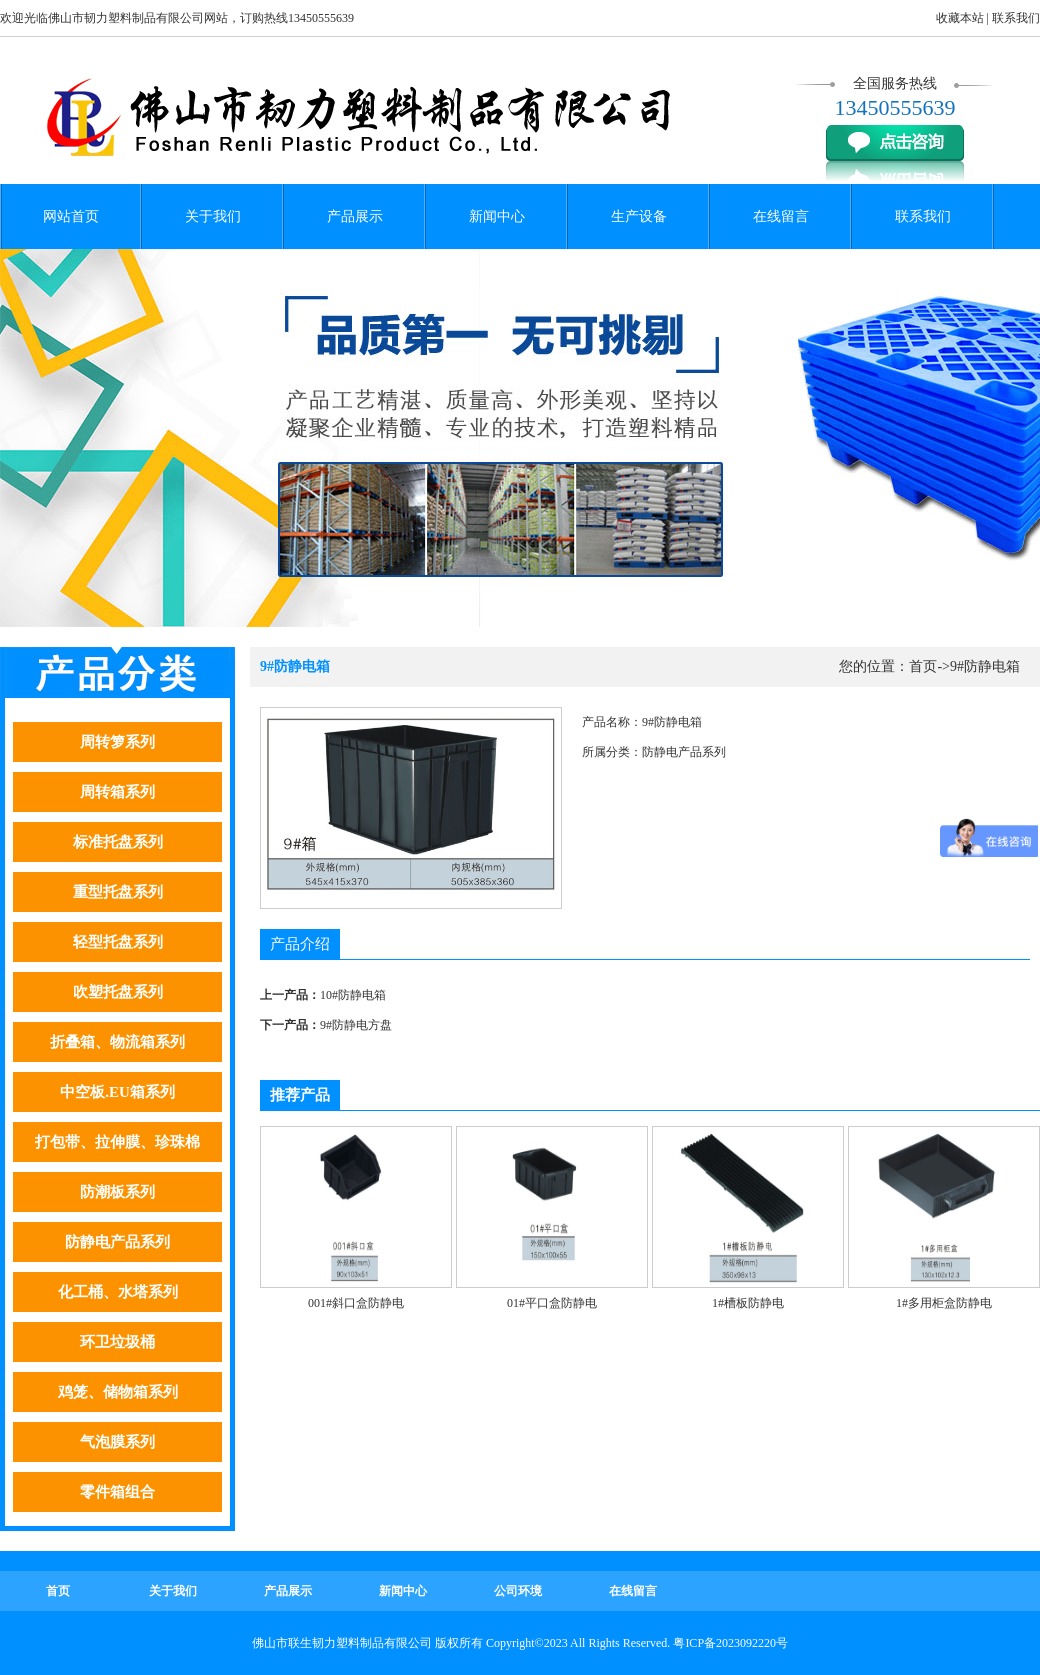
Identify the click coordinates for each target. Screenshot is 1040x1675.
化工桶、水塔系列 (118, 1292)
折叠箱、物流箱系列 (117, 1042)
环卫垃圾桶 (117, 1342)
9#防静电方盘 (356, 1025)
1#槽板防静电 (748, 1303)
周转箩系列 (117, 742)
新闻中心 (497, 216)
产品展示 (355, 216)
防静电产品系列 (117, 1242)
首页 (923, 666)
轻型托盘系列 (118, 942)
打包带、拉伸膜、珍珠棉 (117, 1142)
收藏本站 (960, 18)
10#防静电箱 (353, 995)
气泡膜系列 (117, 1442)
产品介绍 (300, 944)
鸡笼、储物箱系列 (118, 1392)
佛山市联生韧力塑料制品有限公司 (342, 1643)
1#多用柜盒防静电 (944, 1303)
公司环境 (518, 1591)
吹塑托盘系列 (118, 992)
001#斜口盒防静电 (356, 1303)
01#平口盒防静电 (552, 1303)
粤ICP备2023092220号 (730, 1643)
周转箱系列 (117, 792)
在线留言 (781, 216)
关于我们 (213, 216)
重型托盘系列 (118, 892)
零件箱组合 (117, 1492)
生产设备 (639, 216)
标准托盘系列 (118, 842)
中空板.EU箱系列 (117, 1092)
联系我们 (1016, 18)
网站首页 (71, 216)
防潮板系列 (117, 1192)
